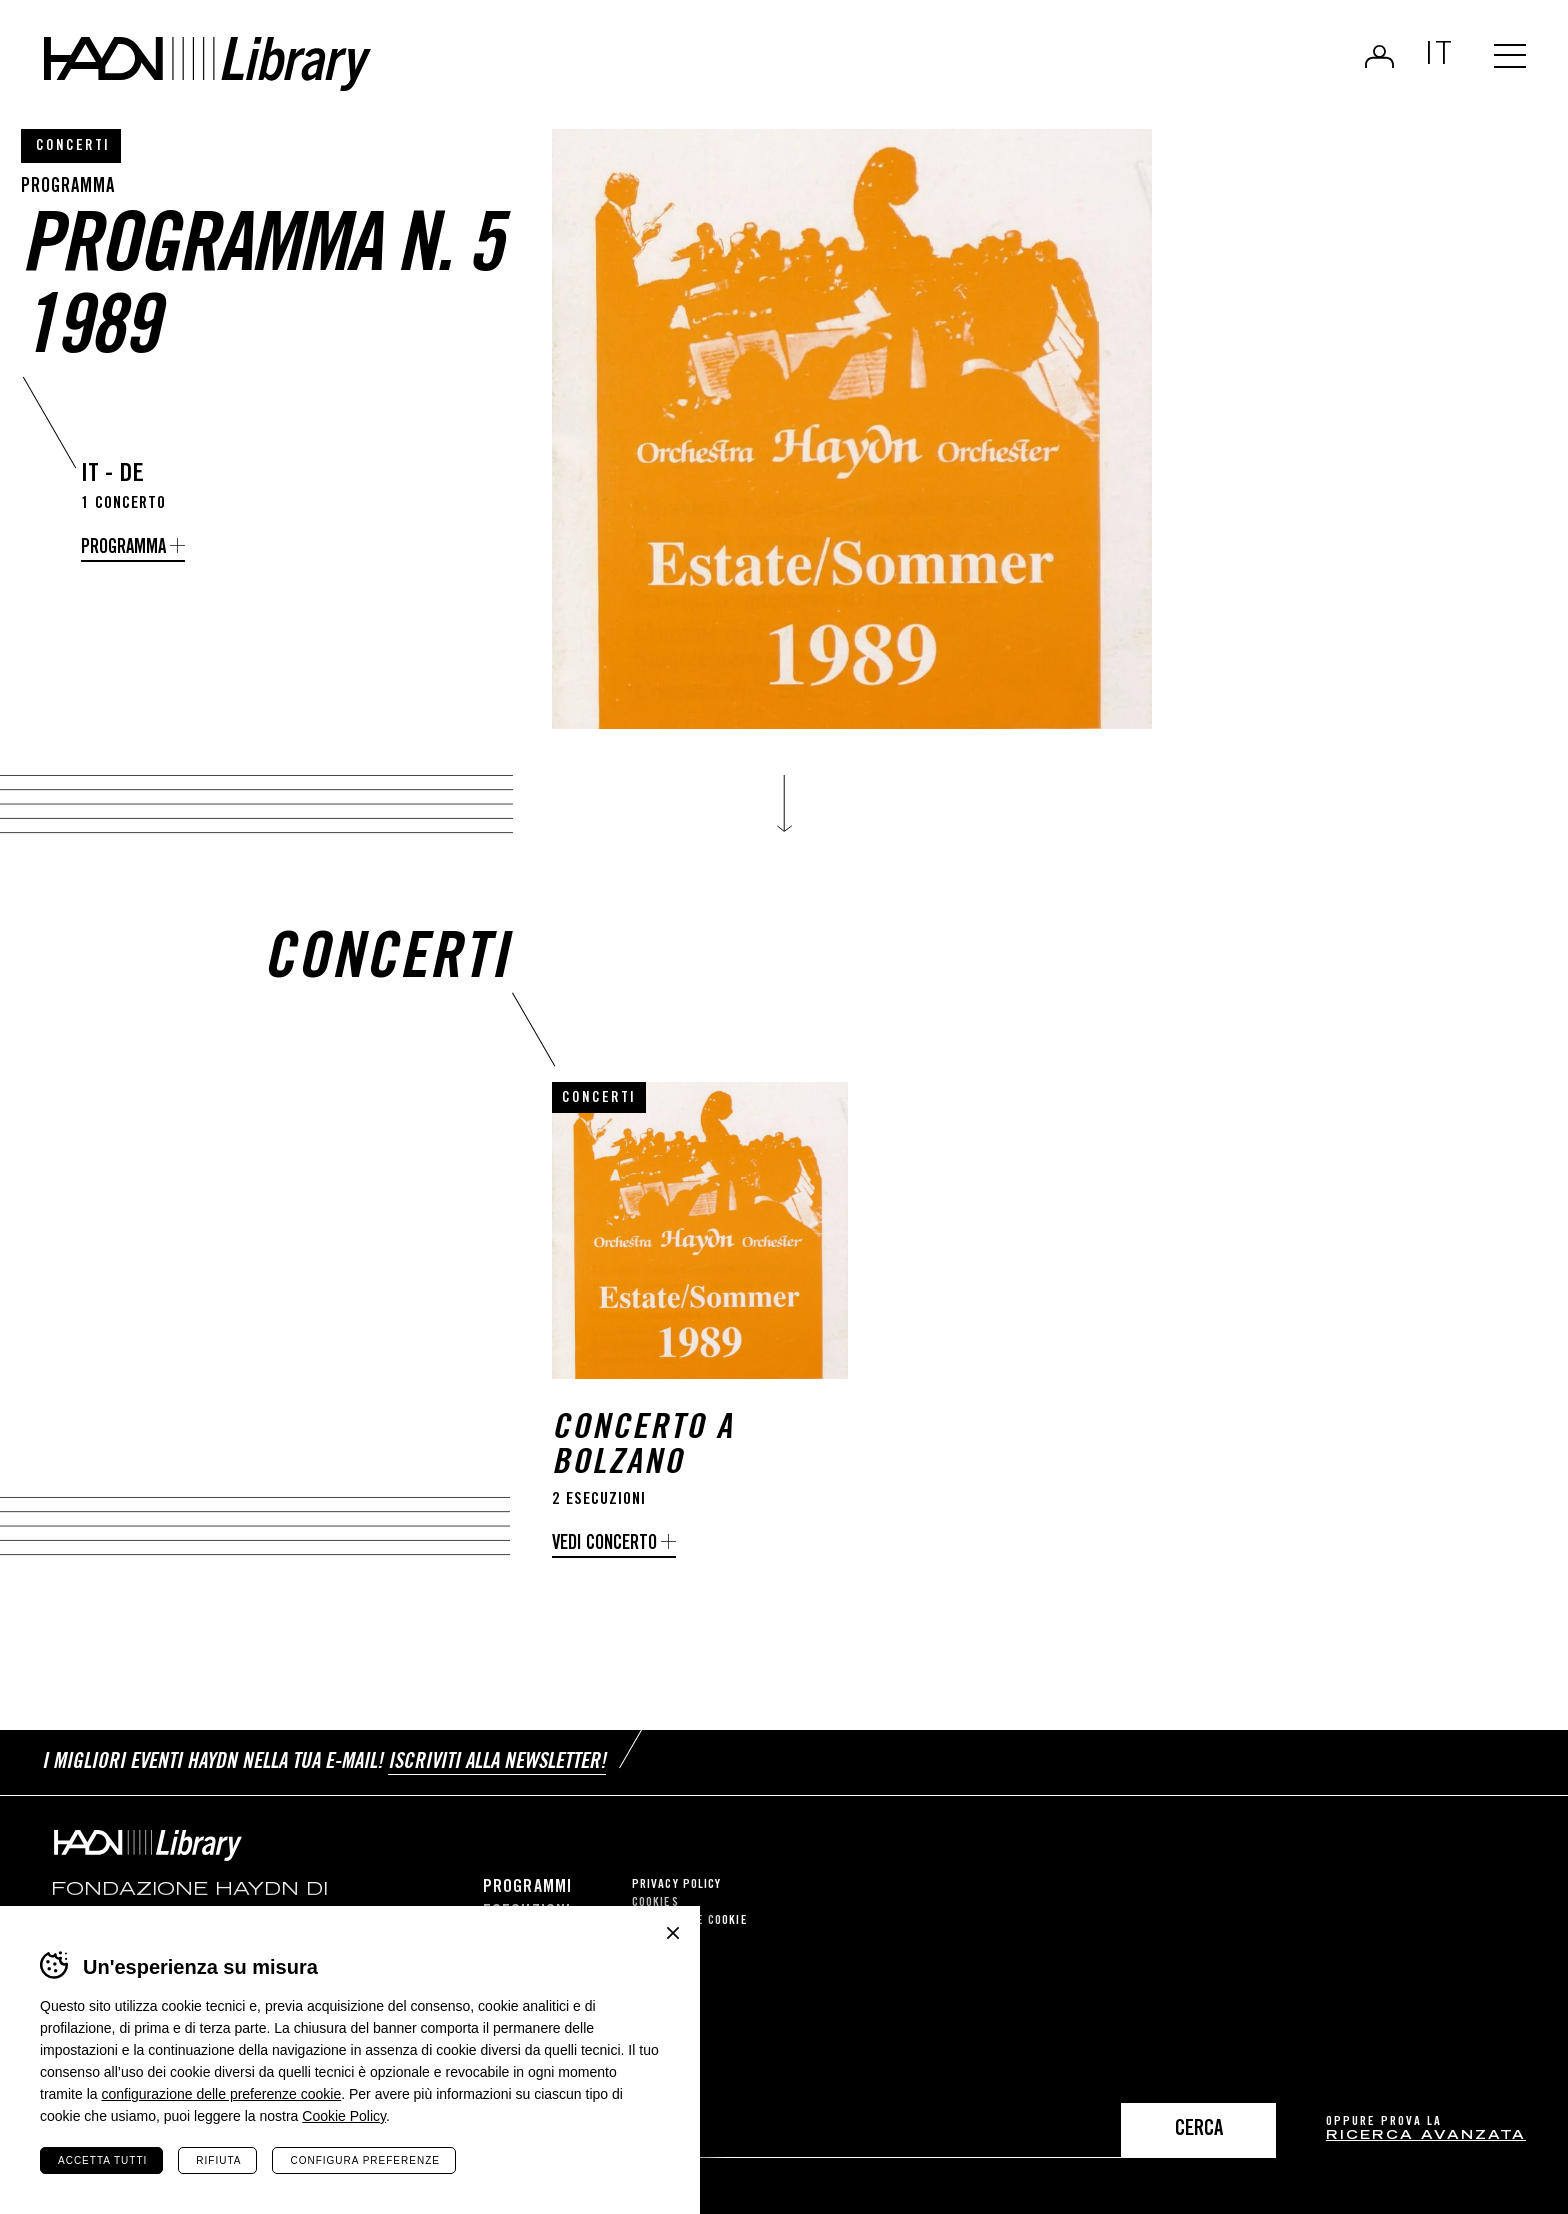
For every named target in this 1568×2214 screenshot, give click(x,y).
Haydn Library (207, 64)
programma (123, 548)
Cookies (655, 1903)
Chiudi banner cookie (673, 1933)
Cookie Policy (344, 2116)
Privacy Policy (676, 1885)
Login (1379, 56)
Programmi (527, 1888)
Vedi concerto (604, 1544)
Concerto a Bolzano (643, 1448)
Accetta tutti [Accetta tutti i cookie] (102, 2160)
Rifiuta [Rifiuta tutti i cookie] (218, 2160)
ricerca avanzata (1426, 2136)
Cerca (1199, 2130)
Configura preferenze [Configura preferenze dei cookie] (364, 2160)
